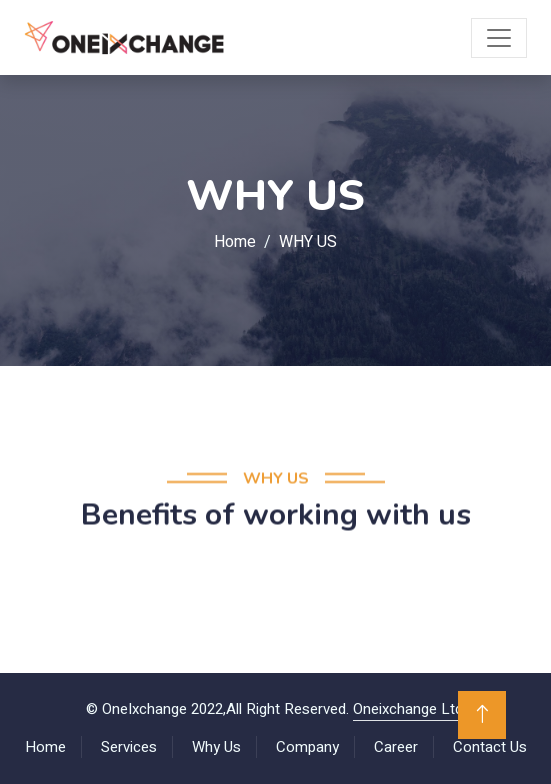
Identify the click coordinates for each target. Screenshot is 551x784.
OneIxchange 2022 (162, 709)
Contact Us (490, 747)
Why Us (216, 747)
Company (307, 747)
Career (396, 747)
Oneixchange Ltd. (409, 709)
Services (129, 747)
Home (235, 242)
